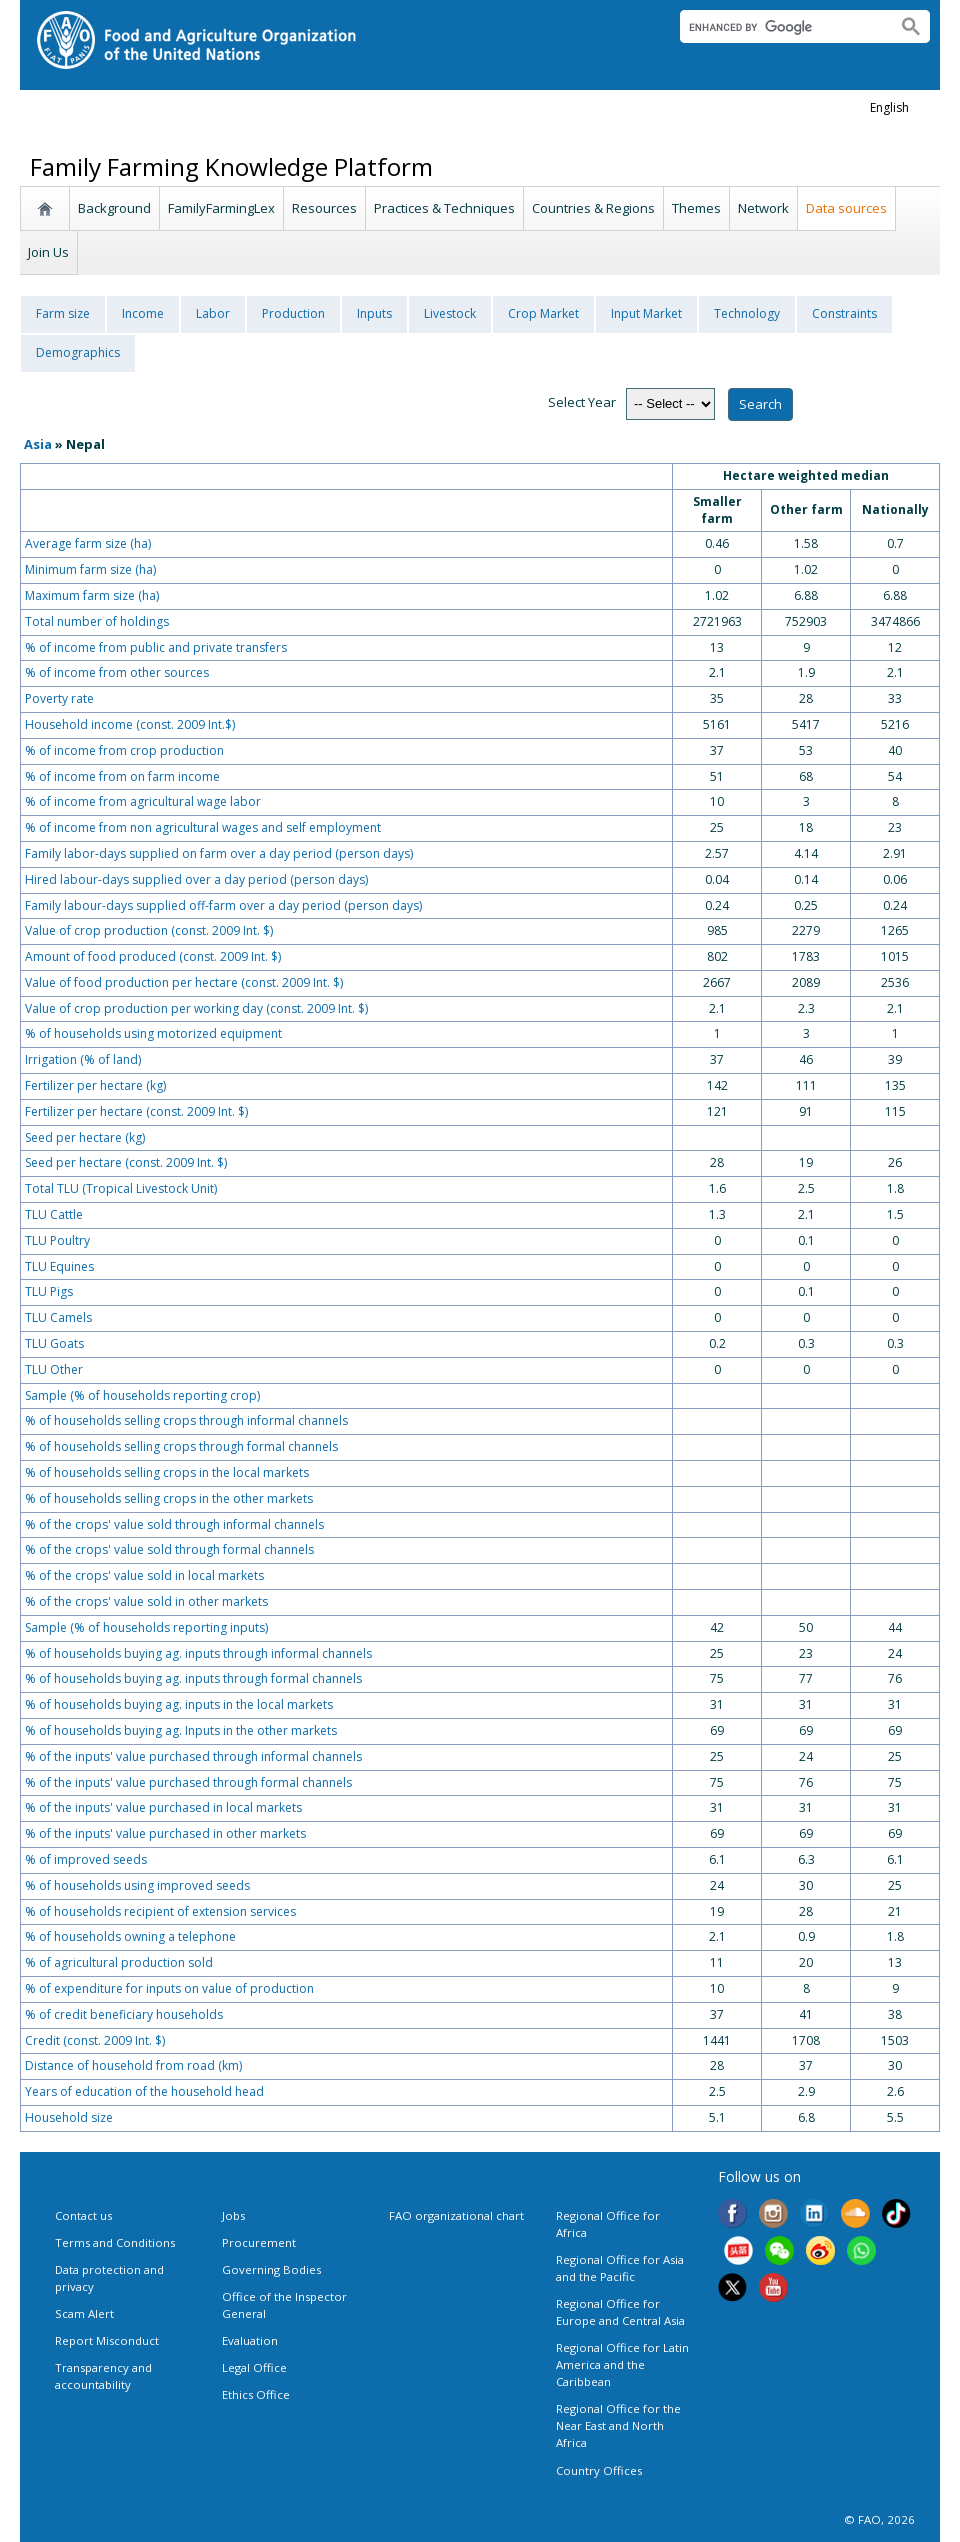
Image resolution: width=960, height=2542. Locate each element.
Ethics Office (256, 2394)
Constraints (844, 313)
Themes (696, 208)
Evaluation (250, 2340)
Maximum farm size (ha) (92, 595)
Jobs (233, 2215)
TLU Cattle (54, 1214)
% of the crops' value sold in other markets (146, 1601)
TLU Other (54, 1369)
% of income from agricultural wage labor (143, 801)
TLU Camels (58, 1317)
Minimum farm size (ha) (90, 569)
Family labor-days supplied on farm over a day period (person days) (219, 853)
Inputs (374, 313)
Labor (213, 313)
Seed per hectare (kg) (85, 1137)
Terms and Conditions (115, 2242)
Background (114, 208)
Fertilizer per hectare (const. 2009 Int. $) (136, 1111)
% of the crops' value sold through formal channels (169, 1549)
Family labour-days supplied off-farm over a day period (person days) (223, 905)
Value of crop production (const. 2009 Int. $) (149, 930)
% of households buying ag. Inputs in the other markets (181, 1730)
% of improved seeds (86, 1859)
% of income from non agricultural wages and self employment (203, 827)
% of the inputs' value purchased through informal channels (193, 1756)
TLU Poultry (57, 1240)
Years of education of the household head (144, 2091)
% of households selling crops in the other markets (169, 1498)
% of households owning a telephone (130, 1936)
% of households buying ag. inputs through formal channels (193, 1678)
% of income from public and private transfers (156, 647)
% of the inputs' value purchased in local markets (163, 1807)
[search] (780, 27)
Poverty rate (59, 698)
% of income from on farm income (122, 776)
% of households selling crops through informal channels (186, 1420)
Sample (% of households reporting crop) (142, 1395)
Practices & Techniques (444, 208)
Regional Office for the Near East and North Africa (618, 2425)
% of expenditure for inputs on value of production (169, 1988)
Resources (324, 208)
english (889, 107)
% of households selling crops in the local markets (167, 1472)
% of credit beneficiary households (124, 2014)
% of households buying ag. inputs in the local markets (179, 1704)
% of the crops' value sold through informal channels (174, 1524)
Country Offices (599, 2470)
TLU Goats (54, 1343)
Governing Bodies (271, 2269)
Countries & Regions (593, 208)
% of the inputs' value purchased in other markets (165, 1833)
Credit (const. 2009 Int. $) (95, 2040)
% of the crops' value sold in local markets (144, 1575)
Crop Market (543, 313)
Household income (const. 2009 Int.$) (130, 724)
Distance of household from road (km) (133, 2065)
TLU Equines (59, 1266)
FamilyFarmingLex (221, 208)
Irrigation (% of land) (83, 1059)
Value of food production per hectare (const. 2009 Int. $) (184, 982)
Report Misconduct (107, 2340)
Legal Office (254, 2367)
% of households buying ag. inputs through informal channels (198, 1653)
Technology (747, 313)
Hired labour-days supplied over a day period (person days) (196, 879)
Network (763, 208)
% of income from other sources (117, 672)
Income (143, 313)
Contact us (83, 2215)
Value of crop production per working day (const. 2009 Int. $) (196, 1008)
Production (293, 313)
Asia (38, 444)
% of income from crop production (124, 750)
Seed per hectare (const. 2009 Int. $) (126, 1162)
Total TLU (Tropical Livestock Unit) (121, 1188)
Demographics (78, 352)
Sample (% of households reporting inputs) (146, 1627)
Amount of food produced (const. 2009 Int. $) (153, 956)
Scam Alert (84, 2313)
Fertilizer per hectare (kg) (95, 1085)
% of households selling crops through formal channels (181, 1446)
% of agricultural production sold (119, 1962)
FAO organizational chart (456, 2215)
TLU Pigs (49, 1291)
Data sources (846, 208)
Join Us (48, 252)
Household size (69, 2117)
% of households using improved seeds (137, 1885)
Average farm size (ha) (88, 543)
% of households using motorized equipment (153, 1033)
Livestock (450, 313)
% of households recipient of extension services (160, 1911)
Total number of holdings (97, 621)
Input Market (646, 313)
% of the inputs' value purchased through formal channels (188, 1782)
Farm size (63, 313)
